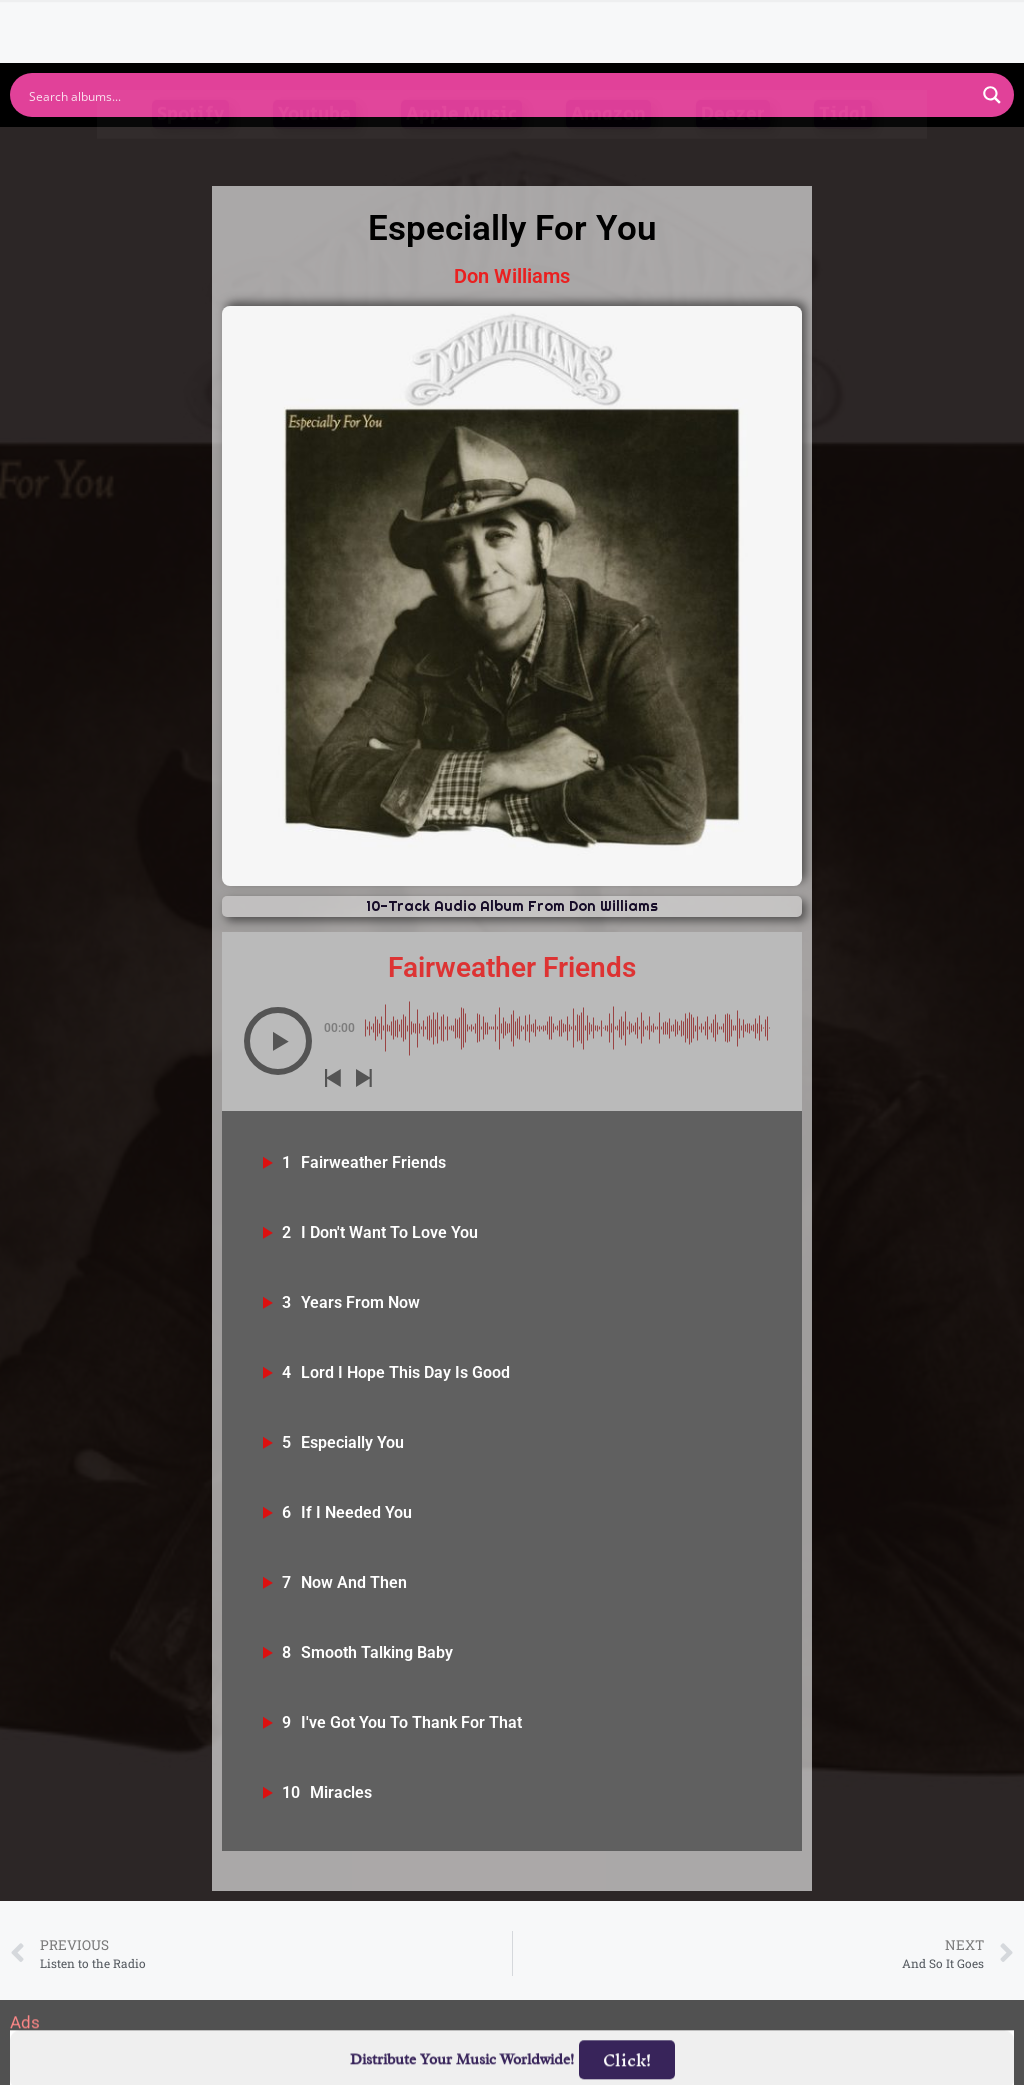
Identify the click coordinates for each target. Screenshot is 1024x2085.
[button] (278, 1041)
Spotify (190, 147)
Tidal (843, 147)
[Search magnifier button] (992, 95)
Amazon (608, 147)
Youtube (314, 147)
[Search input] (499, 95)
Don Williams (512, 276)
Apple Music (461, 147)
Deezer (733, 147)
